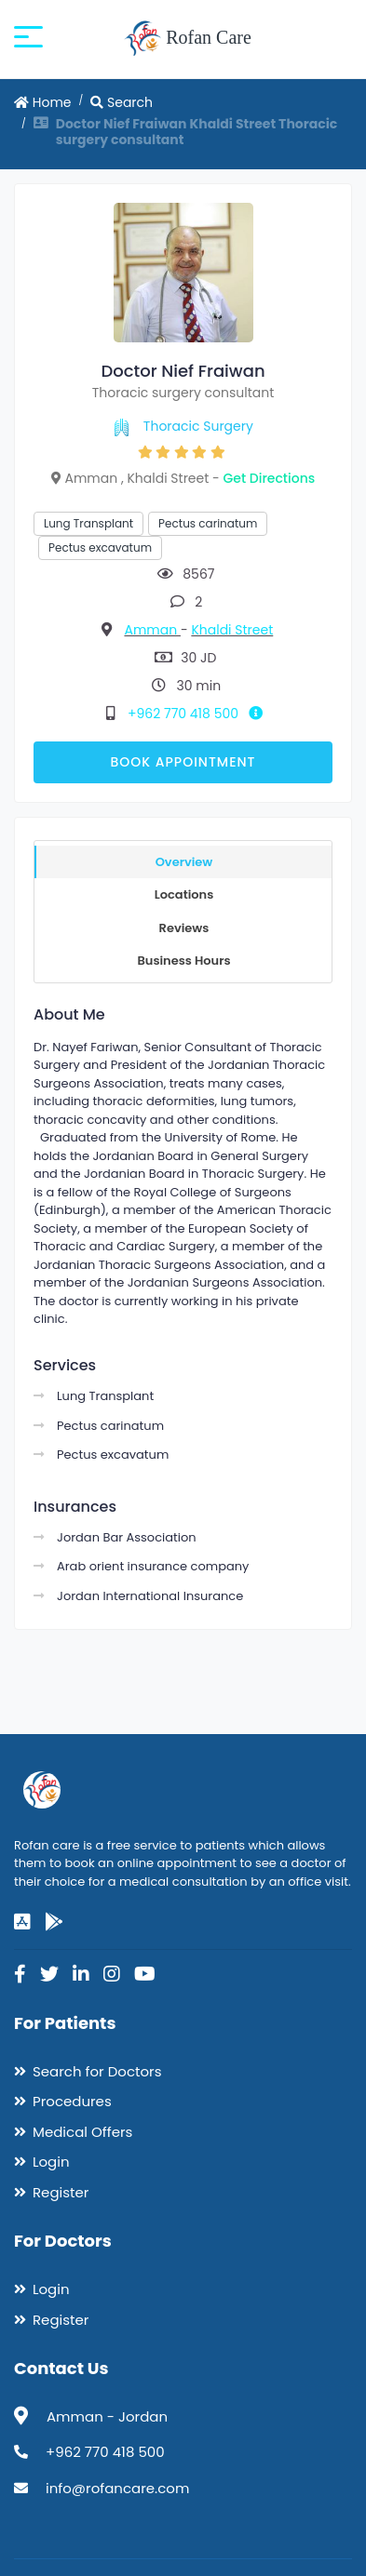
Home (43, 102)
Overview (184, 862)
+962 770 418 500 (199, 713)
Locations (184, 894)
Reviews (184, 928)
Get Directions (270, 478)
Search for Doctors (97, 2071)
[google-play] (54, 1922)
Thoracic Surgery (198, 426)
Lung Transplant (88, 523)
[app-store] (22, 1922)
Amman (152, 630)
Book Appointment (182, 762)
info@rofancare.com (117, 2488)
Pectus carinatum (207, 523)
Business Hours (183, 960)
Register (60, 2192)
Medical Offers (82, 2132)
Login (51, 2161)
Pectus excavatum (100, 547)
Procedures (72, 2101)
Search (121, 102)
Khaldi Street (232, 630)
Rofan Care (187, 39)
